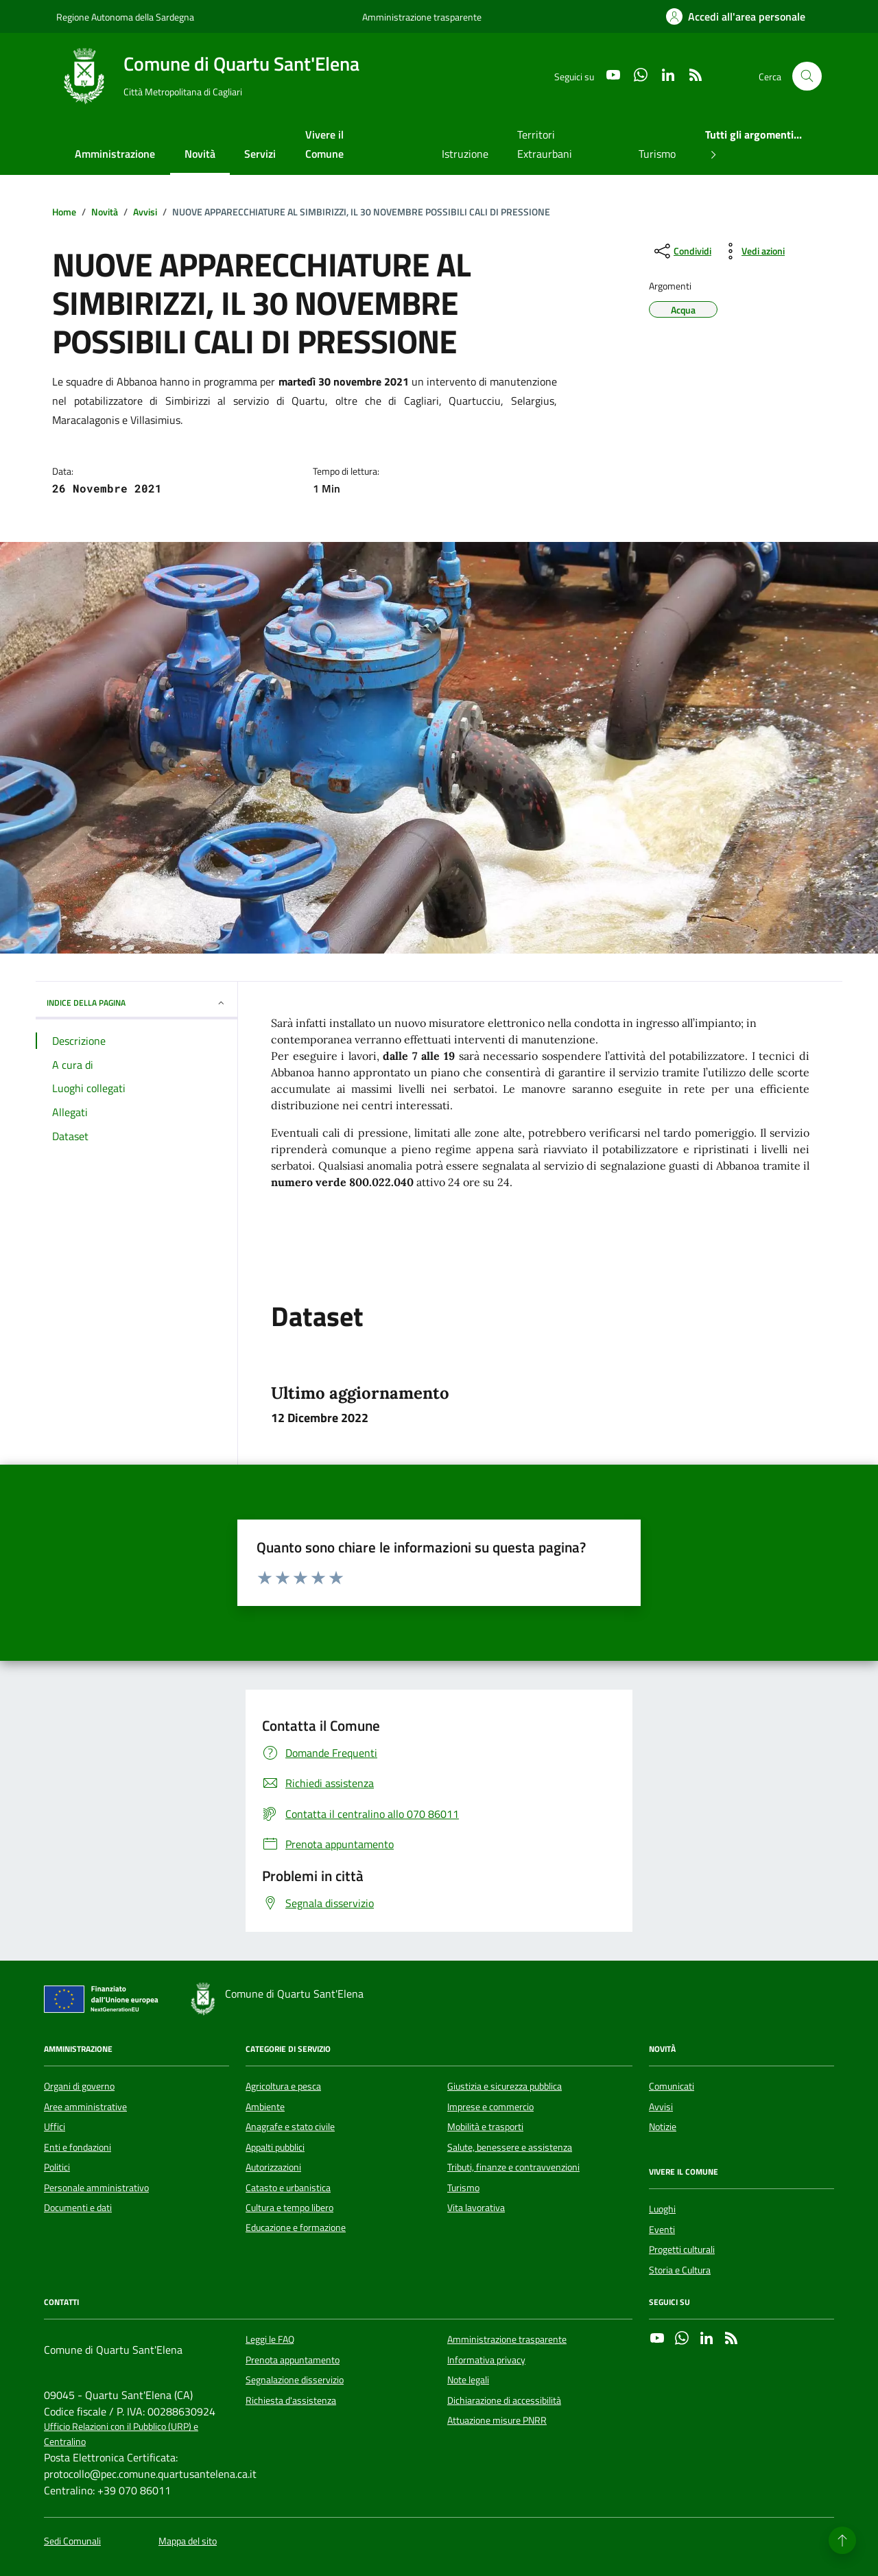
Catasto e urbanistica (288, 2187)
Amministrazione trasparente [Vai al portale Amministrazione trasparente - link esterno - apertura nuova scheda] (422, 17)
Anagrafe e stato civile (290, 2126)
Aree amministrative (85, 2106)
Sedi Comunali (72, 2541)
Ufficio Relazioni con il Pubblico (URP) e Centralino (121, 2434)
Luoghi (662, 2209)
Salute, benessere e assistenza (509, 2147)
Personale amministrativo (96, 2187)
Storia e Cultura (680, 2270)
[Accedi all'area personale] (736, 16)
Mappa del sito (187, 2541)
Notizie (662, 2126)
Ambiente (265, 2106)
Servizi (260, 153)
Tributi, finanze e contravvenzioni (513, 2167)
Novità (200, 153)
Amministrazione (115, 153)
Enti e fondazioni (77, 2147)
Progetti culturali (682, 2249)
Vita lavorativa (476, 2207)
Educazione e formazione (296, 2227)
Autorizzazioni (273, 2167)
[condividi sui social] (681, 251)
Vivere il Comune (324, 144)
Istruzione (465, 153)
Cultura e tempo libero (289, 2207)
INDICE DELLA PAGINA (136, 1002)
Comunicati (671, 2086)
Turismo (657, 153)
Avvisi (661, 2106)
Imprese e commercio (490, 2106)
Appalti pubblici (275, 2147)
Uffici (54, 2126)
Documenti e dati (78, 2207)
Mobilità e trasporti (485, 2126)
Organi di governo (79, 2086)
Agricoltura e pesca (283, 2086)
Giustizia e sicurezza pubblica (504, 2086)
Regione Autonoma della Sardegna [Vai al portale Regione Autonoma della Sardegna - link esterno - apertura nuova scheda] (125, 17)
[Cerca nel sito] (807, 76)
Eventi (662, 2229)
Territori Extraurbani (544, 144)
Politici (57, 2167)
